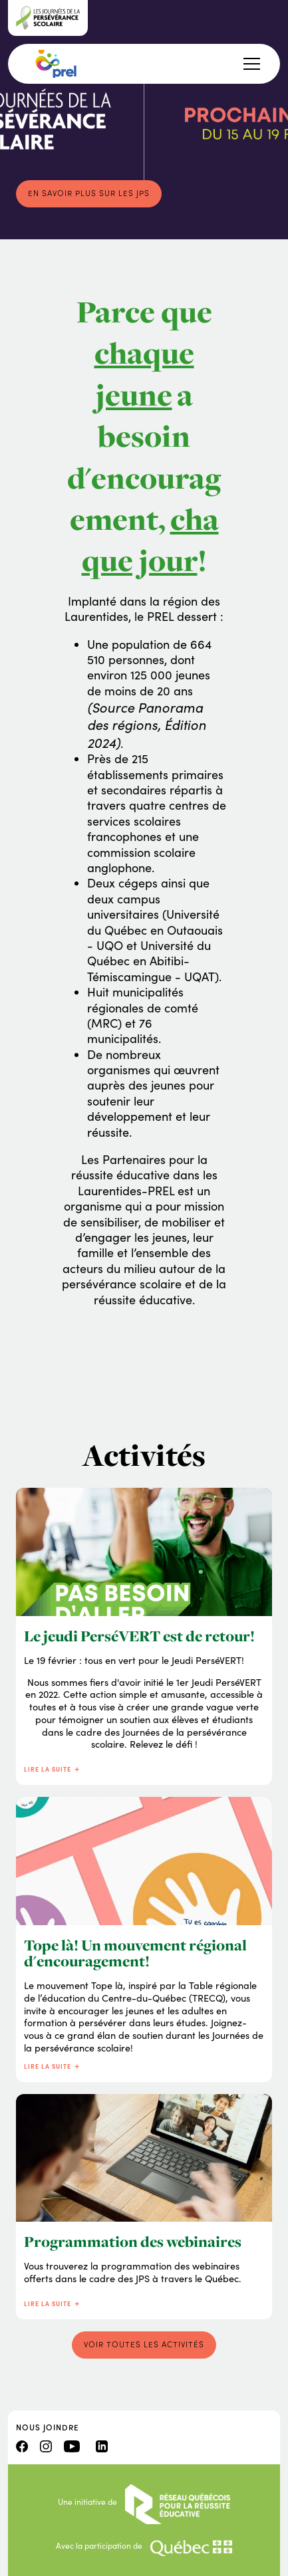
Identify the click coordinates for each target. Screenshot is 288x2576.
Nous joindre (47, 2427)
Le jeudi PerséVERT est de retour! (139, 1636)
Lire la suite (52, 1769)
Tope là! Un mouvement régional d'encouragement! (135, 1953)
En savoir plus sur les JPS (89, 193)
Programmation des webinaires (132, 2241)
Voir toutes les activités (144, 2344)
